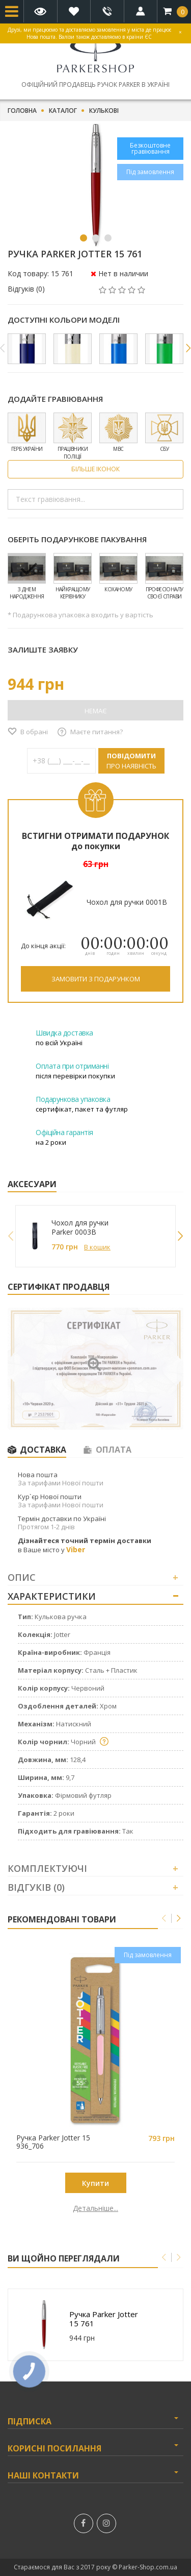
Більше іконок (95, 469)
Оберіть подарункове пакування (77, 539)
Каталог (63, 111)
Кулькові (104, 111)
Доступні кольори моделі (64, 320)
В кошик (97, 1246)
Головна (22, 111)
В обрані (34, 731)
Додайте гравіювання (55, 399)
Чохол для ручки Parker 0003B (79, 1227)
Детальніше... (95, 2208)
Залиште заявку (43, 649)
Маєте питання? (96, 731)
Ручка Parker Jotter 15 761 (103, 2318)
